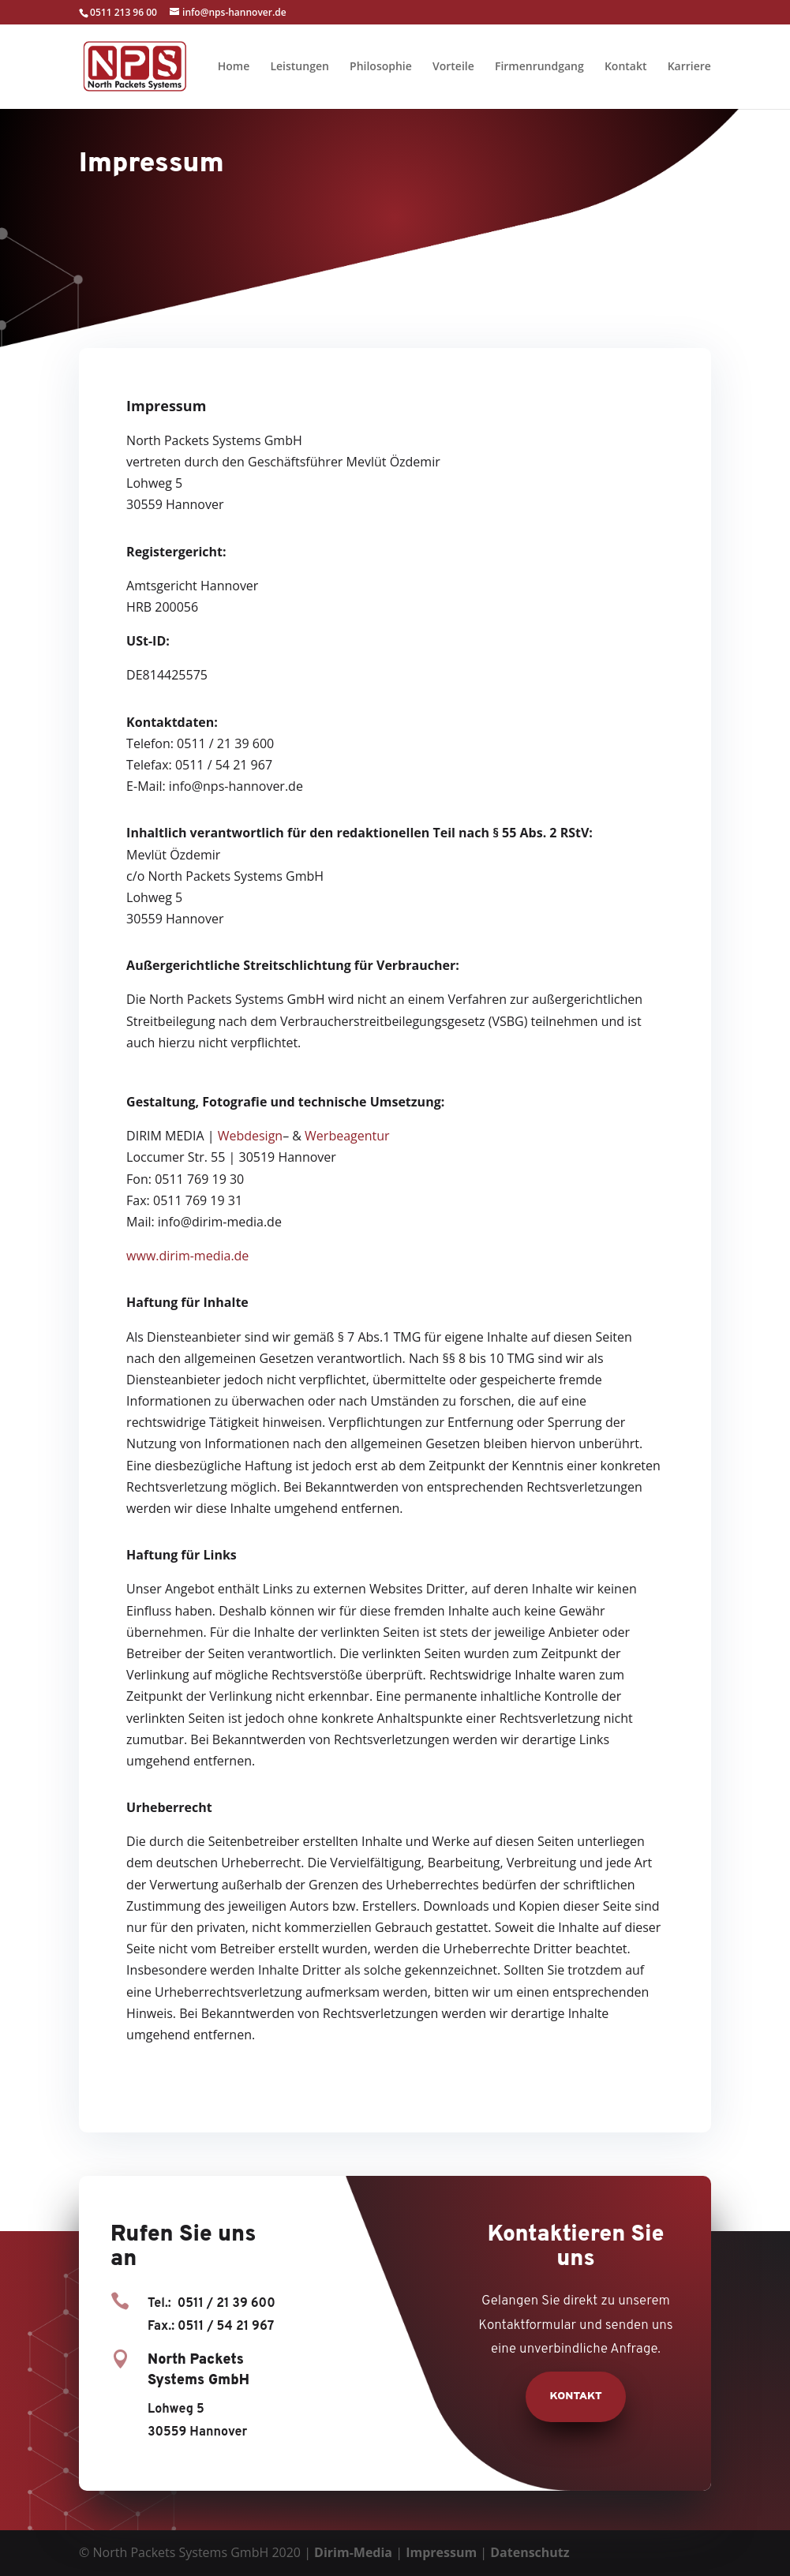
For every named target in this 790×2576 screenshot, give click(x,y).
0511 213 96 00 (123, 12)
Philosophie (381, 67)
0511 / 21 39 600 (226, 2304)
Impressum (441, 2552)
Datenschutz (529, 2552)
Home (234, 67)
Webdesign (250, 1135)
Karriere (689, 67)
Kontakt (626, 67)
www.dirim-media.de (187, 1255)
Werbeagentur (347, 1135)
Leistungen (299, 67)
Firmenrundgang (539, 67)
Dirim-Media (353, 2552)
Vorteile (453, 67)
